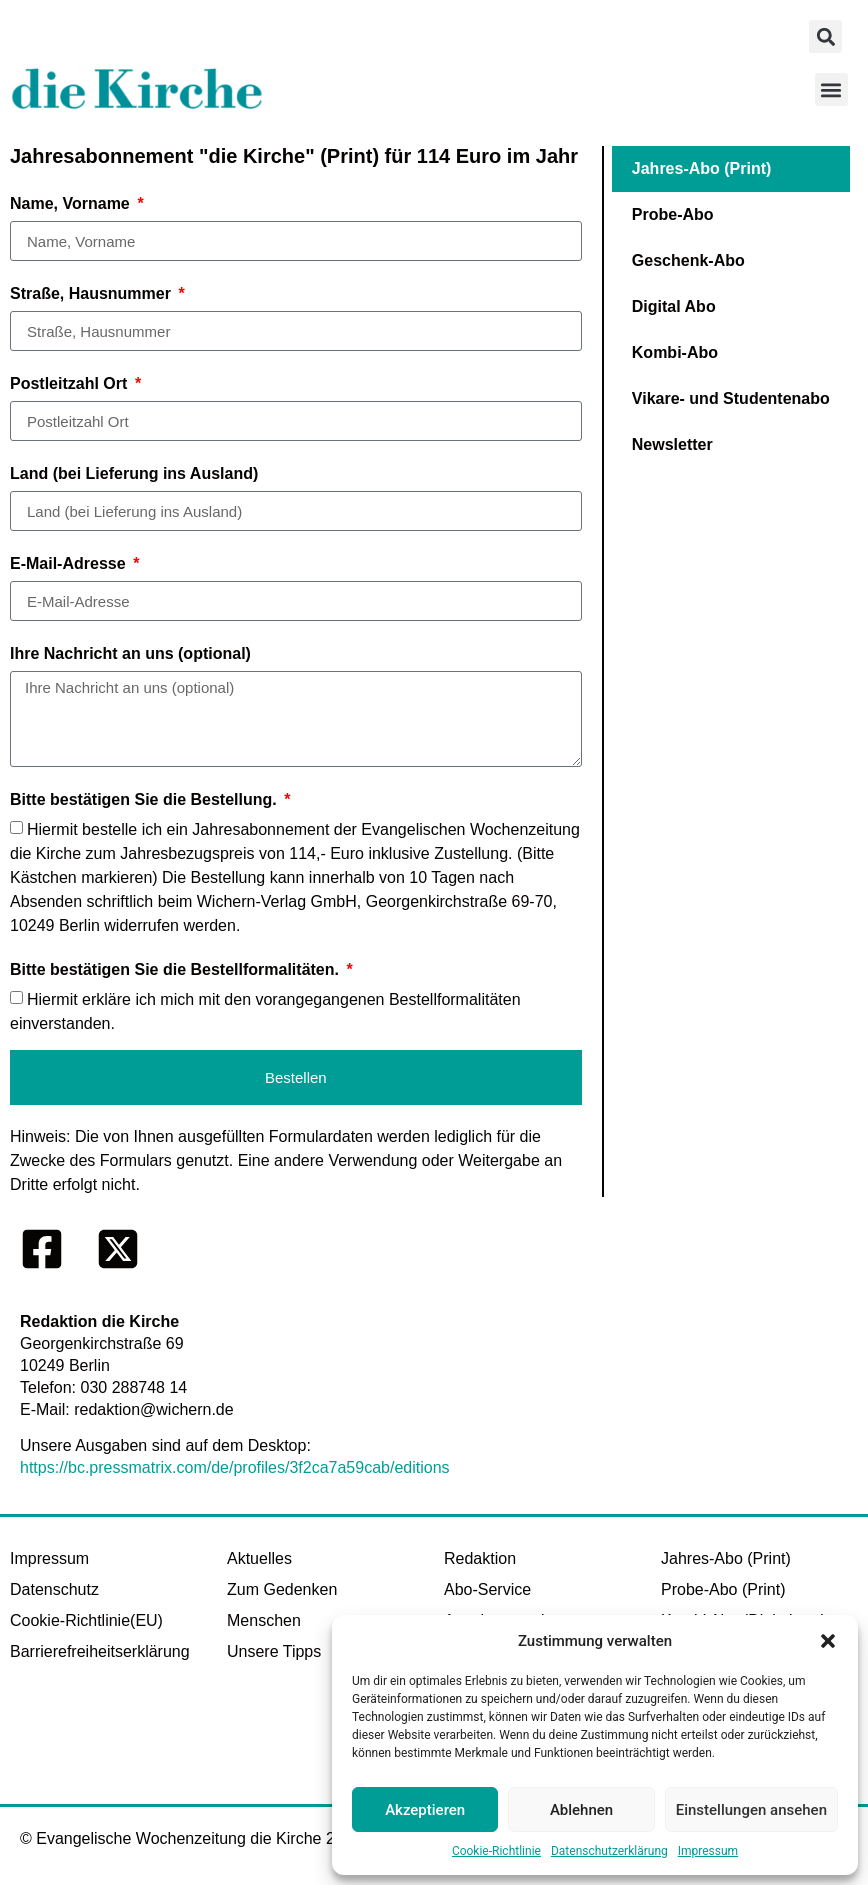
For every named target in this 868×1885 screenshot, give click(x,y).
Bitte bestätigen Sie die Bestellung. (145, 799)
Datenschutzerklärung (609, 1851)
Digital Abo (674, 306)
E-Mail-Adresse (70, 563)
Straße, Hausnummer (92, 293)
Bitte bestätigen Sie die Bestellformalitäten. (176, 969)
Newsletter (672, 444)
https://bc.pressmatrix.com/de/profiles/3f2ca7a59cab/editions (235, 1467)
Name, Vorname (72, 203)
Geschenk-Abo (688, 260)
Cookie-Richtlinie (496, 1851)
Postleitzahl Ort (71, 383)
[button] (828, 1641)
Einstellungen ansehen (751, 1810)
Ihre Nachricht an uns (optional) (130, 653)
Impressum (708, 1851)
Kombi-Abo (675, 352)
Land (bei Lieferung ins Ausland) (134, 473)
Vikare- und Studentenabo (731, 398)
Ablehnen (581, 1810)
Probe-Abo (673, 214)
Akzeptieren (425, 1810)
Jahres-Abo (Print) (702, 168)
